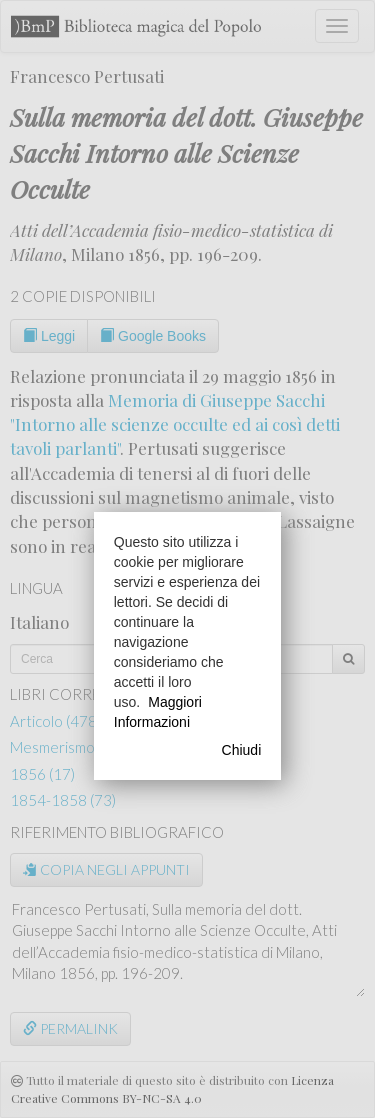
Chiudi (242, 750)
